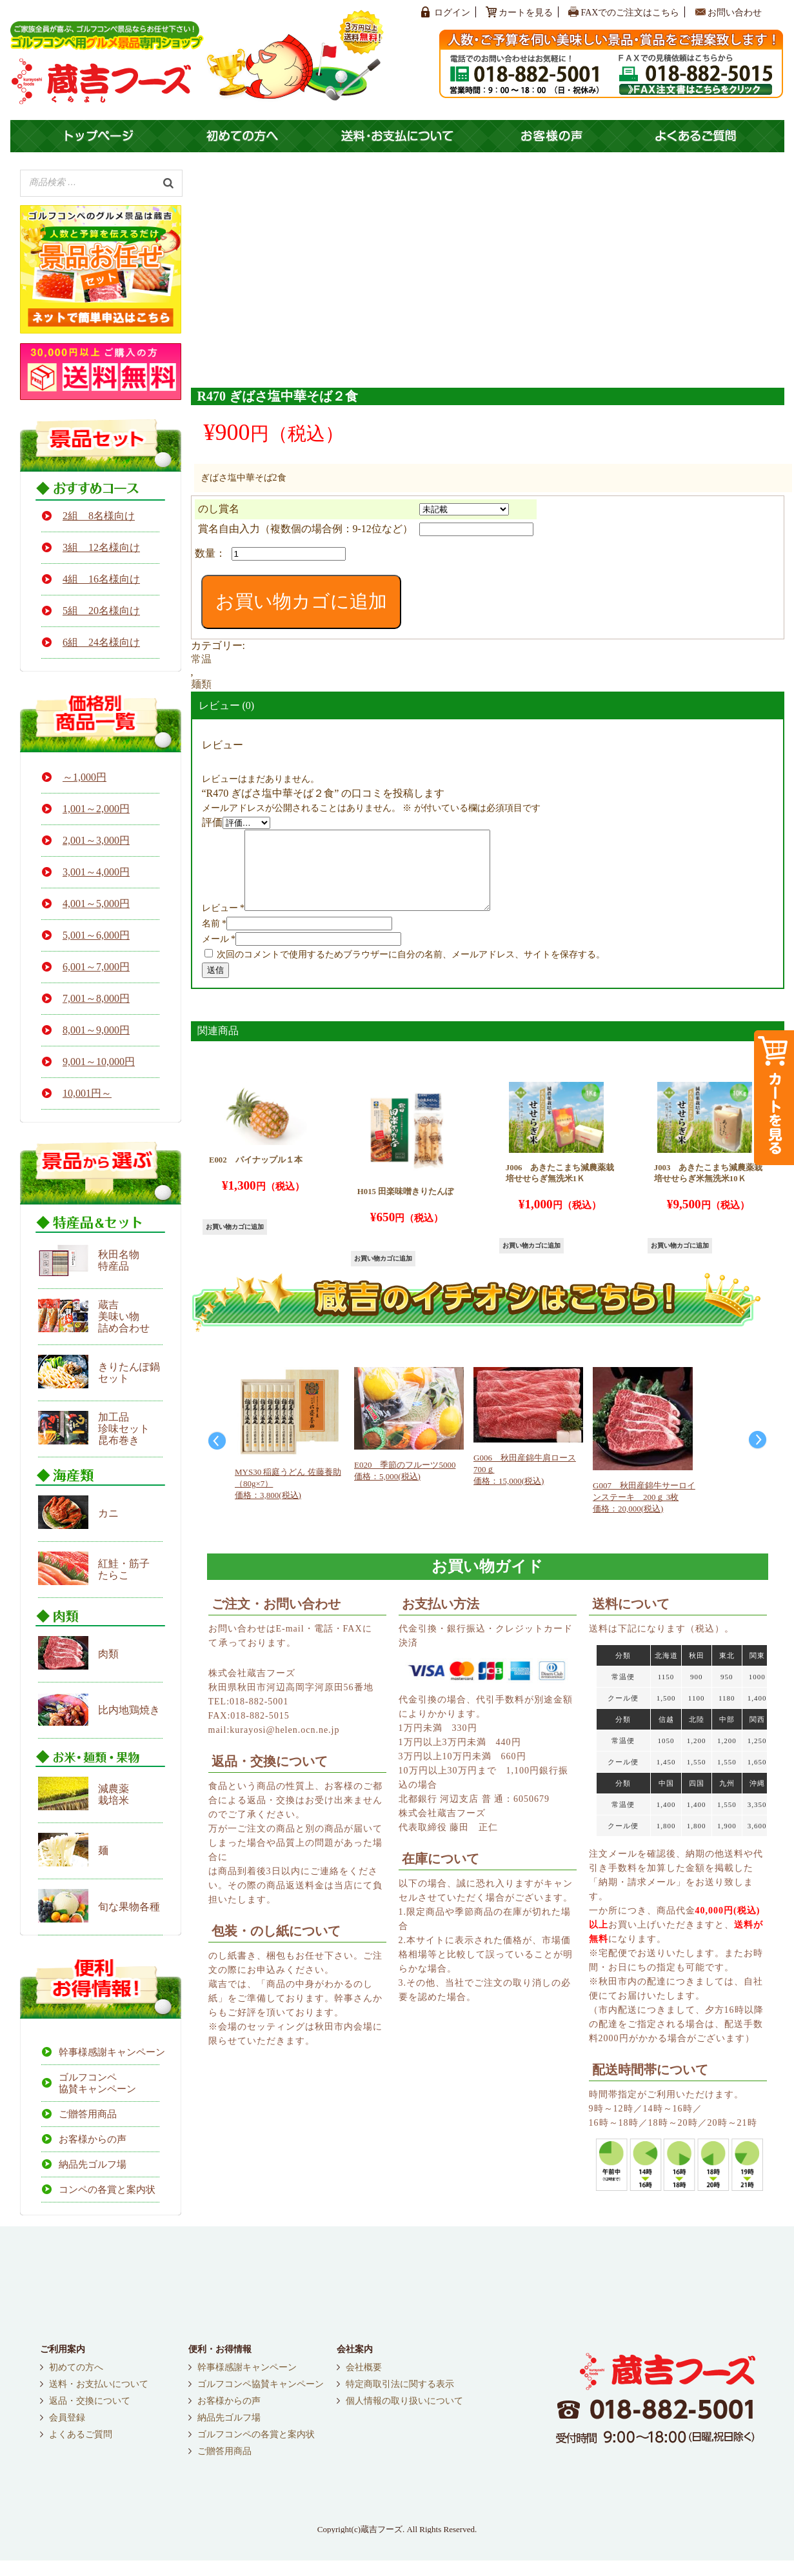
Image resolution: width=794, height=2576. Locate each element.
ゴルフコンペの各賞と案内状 (256, 2450)
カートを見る (526, 12)
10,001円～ (87, 1093)
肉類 (108, 1653)
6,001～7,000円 (96, 966)
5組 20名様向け (101, 610)
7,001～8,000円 (96, 998)
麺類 (201, 684)
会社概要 (364, 2383)
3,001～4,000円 (96, 871)
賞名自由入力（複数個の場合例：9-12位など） (305, 528)
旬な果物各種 (129, 1906)
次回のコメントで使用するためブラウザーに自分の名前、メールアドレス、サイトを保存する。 (411, 970)
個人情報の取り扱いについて (404, 2416)
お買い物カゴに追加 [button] (235, 1242)
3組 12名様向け (101, 547)
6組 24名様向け (101, 642)
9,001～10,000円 (99, 1061)
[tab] (488, 706)
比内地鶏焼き (129, 1709)
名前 (214, 939)
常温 (201, 659)
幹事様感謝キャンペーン (109, 2052)
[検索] (168, 182)
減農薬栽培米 (113, 1794)
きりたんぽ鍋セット (129, 1372)
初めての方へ (76, 2383)
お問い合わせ (735, 12)
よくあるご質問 (80, 2450)
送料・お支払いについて (98, 2399)
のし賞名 (218, 508)
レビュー (223, 923)
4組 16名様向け (101, 579)
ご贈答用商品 (88, 2114)
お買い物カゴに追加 (301, 601)
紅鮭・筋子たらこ (124, 1569)
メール (219, 954)
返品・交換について (89, 2416)
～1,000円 (84, 777)
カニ (108, 1513)
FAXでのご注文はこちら (630, 12)
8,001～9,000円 (96, 1029)
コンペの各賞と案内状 (107, 2189)
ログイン (452, 12)
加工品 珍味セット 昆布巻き (124, 1429)
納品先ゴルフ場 (92, 2164)
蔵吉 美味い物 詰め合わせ (124, 1316)
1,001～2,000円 (96, 808)
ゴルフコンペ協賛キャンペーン (97, 2083)
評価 (212, 822)
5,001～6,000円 (96, 935)
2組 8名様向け (99, 515)
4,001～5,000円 (96, 903)
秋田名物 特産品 (118, 1260)
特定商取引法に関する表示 (400, 2399)
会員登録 (67, 2433)
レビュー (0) (227, 705)
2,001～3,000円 (96, 840)
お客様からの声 (92, 2139)
